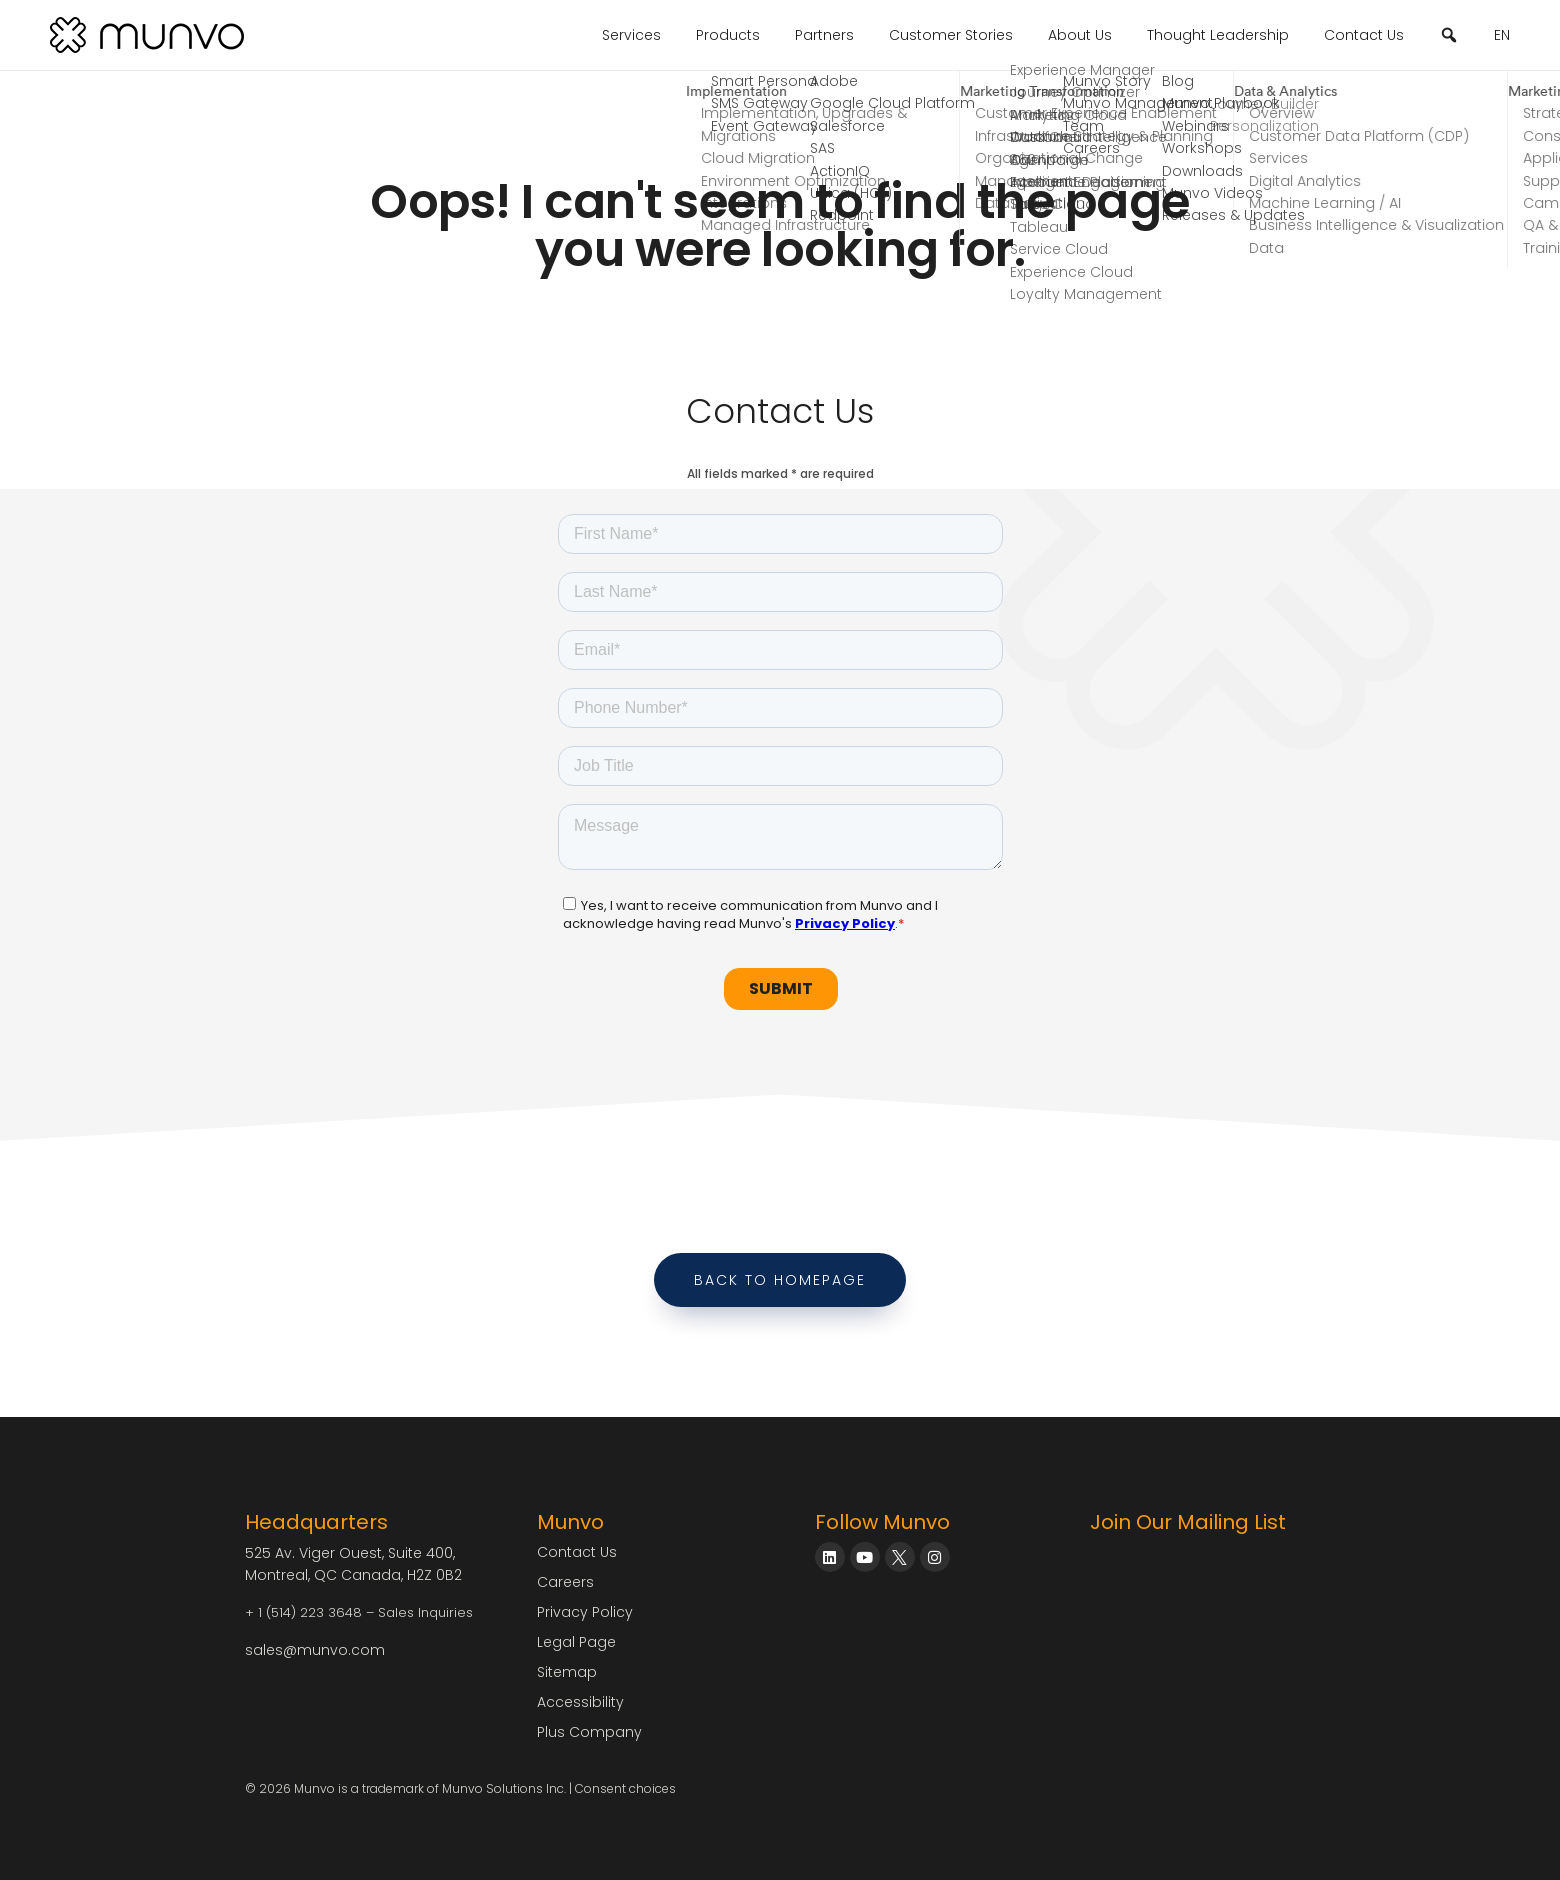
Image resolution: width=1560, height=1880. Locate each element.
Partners (824, 35)
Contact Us (1364, 35)
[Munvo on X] (900, 1557)
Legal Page (576, 1642)
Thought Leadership (1218, 35)
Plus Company (589, 1732)
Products (728, 35)
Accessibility (580, 1702)
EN (1502, 35)
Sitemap (567, 1672)
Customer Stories (951, 35)
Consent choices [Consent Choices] (625, 1788)
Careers (565, 1582)
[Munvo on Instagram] (935, 1557)
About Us (1080, 35)
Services (631, 35)
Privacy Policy (585, 1612)
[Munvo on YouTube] (865, 1557)
